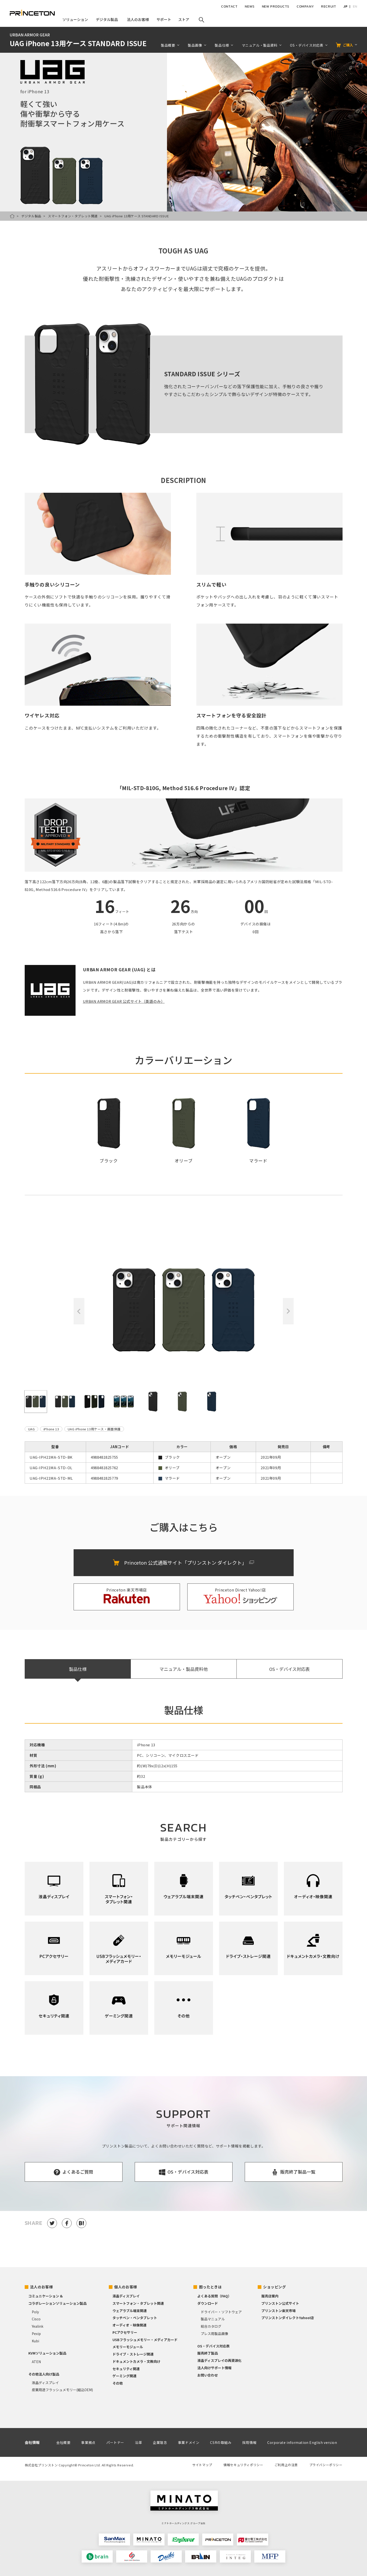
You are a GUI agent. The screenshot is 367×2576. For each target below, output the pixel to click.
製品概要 (168, 45)
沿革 (138, 2442)
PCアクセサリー (124, 2332)
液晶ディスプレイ (45, 2382)
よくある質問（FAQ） (214, 2295)
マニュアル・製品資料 (260, 45)
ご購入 (348, 45)
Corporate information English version (302, 2442)
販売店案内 (269, 2295)
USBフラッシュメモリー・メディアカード (145, 2339)
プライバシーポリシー (326, 2464)
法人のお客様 (41, 2286)
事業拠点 (88, 2442)
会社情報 (32, 2442)
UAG (31, 1429)
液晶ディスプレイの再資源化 (219, 2360)
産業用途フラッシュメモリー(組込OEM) (62, 2389)
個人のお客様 (125, 2286)
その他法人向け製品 (43, 2374)
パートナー (115, 2442)
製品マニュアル (213, 2318)
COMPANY (305, 6)
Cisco (36, 2318)
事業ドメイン (189, 2442)
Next (288, 1311)
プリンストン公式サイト (280, 2303)
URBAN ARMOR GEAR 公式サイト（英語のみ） (124, 1001)
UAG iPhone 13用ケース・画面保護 (94, 1429)
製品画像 (195, 45)
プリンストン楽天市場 (278, 2310)
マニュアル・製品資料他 (183, 1669)
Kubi (35, 2340)
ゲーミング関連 (124, 2375)
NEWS (249, 6)
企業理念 (160, 2442)
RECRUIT (328, 6)
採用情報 (249, 2442)
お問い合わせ (207, 2375)
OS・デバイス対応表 (306, 45)
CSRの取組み (220, 2442)
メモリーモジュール (127, 2346)
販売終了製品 (207, 2353)
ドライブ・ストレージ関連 (133, 2354)
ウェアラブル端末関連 (129, 2310)
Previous (79, 1311)
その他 (117, 2383)
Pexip (36, 2333)
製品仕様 (222, 45)
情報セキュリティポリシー (243, 2464)
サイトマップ (202, 2464)
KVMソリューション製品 (47, 2353)
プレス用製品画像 (214, 2333)
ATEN (36, 2361)
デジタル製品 (31, 216)
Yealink (37, 2326)
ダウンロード (207, 2303)
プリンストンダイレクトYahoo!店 (287, 2317)
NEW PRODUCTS (275, 6)
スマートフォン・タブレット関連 (73, 216)
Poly (35, 2311)
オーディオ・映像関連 (129, 2325)
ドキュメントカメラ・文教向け (136, 2361)
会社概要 (63, 2442)
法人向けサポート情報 (214, 2367)
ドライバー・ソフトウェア (221, 2311)
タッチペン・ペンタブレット (134, 2317)
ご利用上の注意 (286, 2464)
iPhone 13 (51, 1429)
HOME (12, 216)
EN (355, 6)
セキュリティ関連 (126, 2368)
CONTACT (229, 6)
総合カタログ (211, 2326)
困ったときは (210, 2286)
